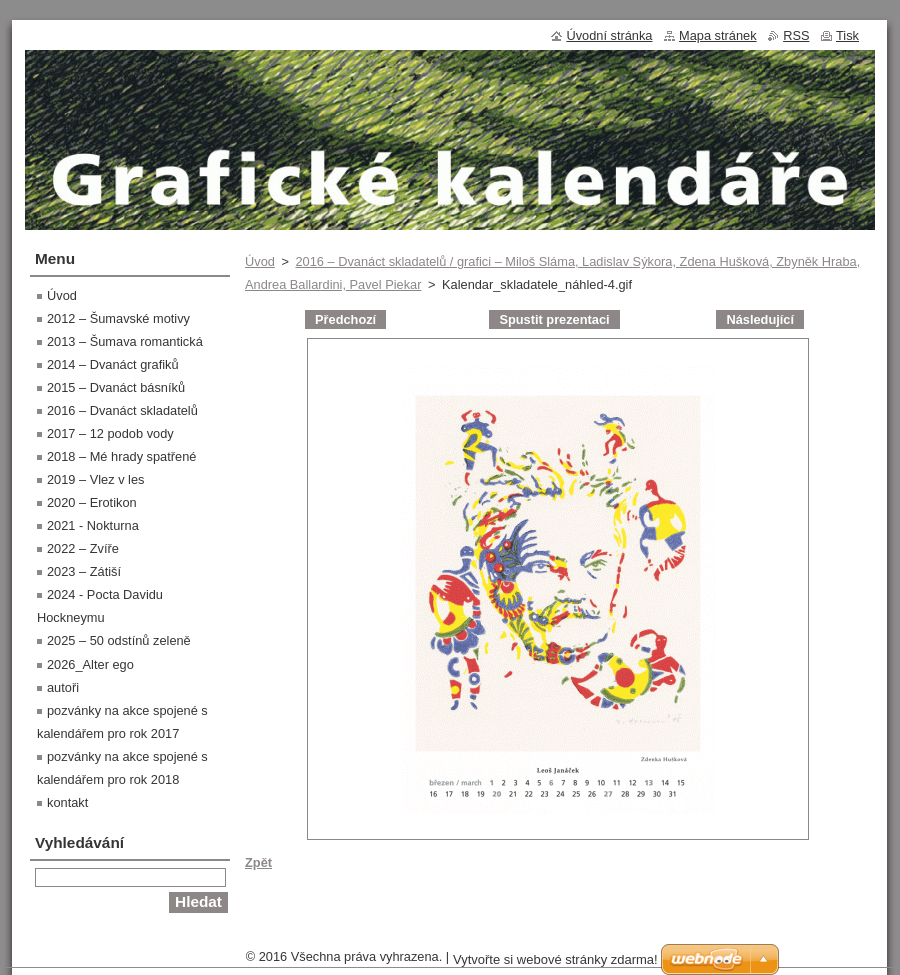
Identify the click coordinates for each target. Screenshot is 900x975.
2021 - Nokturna (93, 525)
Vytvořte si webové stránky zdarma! (555, 959)
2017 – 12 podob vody (110, 433)
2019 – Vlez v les (95, 479)
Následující (760, 319)
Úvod (260, 261)
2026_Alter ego (90, 664)
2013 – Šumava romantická (125, 341)
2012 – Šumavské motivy (118, 318)
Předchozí (345, 319)
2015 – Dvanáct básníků (116, 387)
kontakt (67, 802)
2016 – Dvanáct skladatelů (122, 410)
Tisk (847, 35)
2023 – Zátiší (84, 571)
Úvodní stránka (609, 35)
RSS (796, 35)
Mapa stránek (718, 35)
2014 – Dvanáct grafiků (113, 364)
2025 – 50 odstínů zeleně (119, 640)
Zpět (258, 862)
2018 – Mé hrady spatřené (121, 456)
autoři (63, 687)
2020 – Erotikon (92, 502)
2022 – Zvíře (83, 548)
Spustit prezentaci (554, 319)
